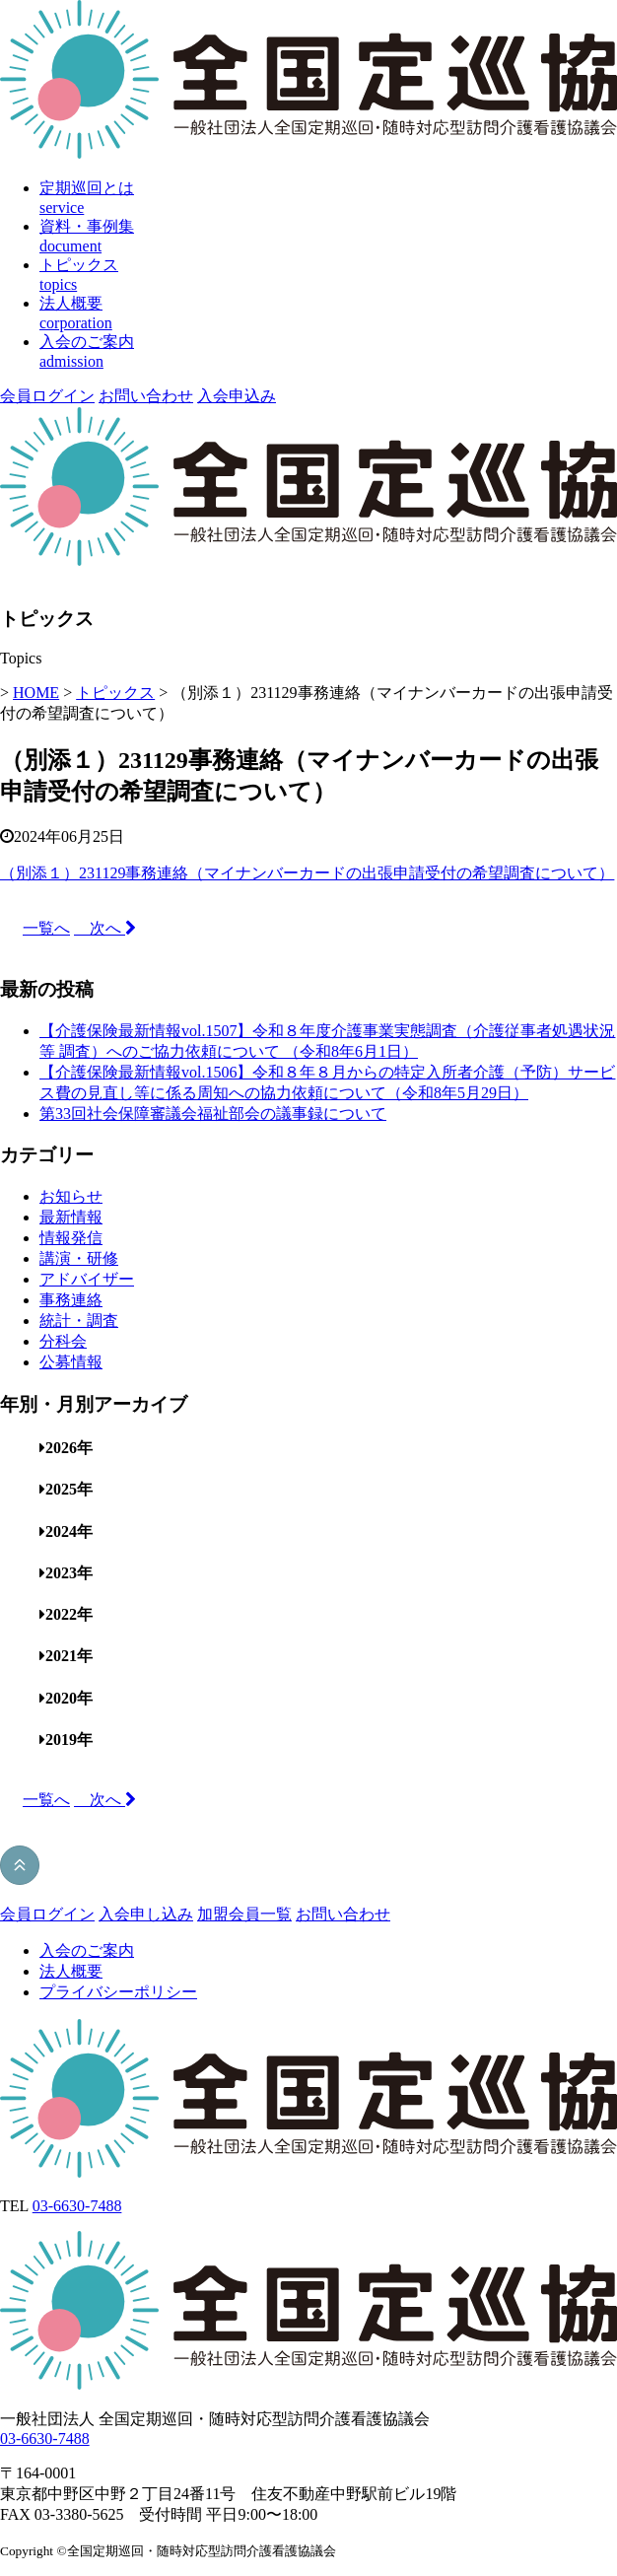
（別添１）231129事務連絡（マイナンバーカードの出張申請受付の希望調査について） (307, 873)
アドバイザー (86, 1279)
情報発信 (71, 1237)
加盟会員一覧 (244, 1914)
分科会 (63, 1341)
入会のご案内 (86, 1950)
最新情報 (71, 1217)
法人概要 (71, 1971)
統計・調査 (78, 1320)
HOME (36, 692)
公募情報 (71, 1362)
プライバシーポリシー (118, 1992)
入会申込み (236, 395)
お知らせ (71, 1196)
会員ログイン (47, 395)
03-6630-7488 (77, 2205)
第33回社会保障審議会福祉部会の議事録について (212, 1113)
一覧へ (46, 928)
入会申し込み (146, 1914)
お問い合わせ (146, 395)
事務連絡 (71, 1299)
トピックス (115, 692)
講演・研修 (78, 1258)
